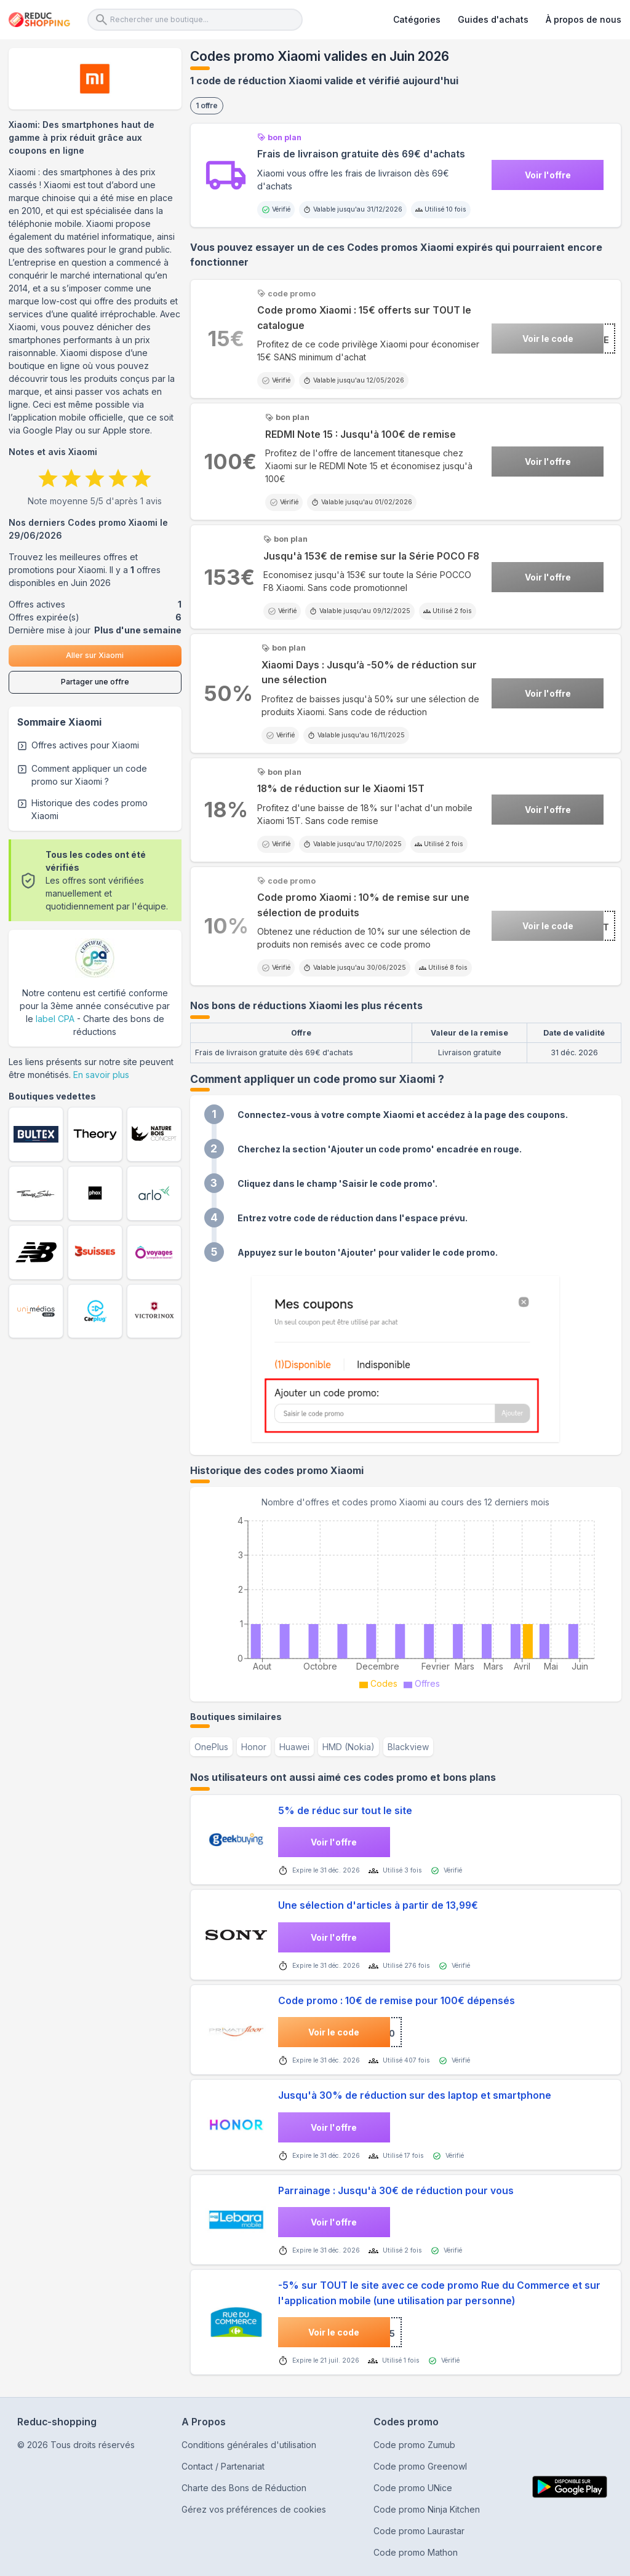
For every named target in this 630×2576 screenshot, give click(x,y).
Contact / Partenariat (223, 2466)
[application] (406, 1600)
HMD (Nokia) (348, 1747)
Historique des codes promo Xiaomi (89, 809)
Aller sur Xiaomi (95, 655)
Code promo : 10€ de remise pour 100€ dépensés (396, 2001)
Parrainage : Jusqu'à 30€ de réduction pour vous (396, 2191)
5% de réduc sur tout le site (345, 1811)
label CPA (55, 1018)
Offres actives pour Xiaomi (85, 745)
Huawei (294, 1747)
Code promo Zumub (414, 2444)
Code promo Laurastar (419, 2531)
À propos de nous (583, 19)
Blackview (408, 1747)
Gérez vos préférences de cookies (253, 2509)
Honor (253, 1747)
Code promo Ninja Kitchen (426, 2509)
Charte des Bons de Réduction (243, 2488)
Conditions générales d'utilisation (248, 2444)
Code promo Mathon (415, 2552)
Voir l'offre (548, 175)
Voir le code (547, 338)
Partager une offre (95, 681)
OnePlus (211, 1747)
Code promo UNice (412, 2488)
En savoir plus (101, 1074)
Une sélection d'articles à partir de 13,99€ (378, 1905)
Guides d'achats (493, 19)
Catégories (417, 19)
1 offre (207, 105)
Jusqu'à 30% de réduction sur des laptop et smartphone (414, 2095)
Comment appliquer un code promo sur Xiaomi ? (89, 775)
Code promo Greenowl (420, 2466)
